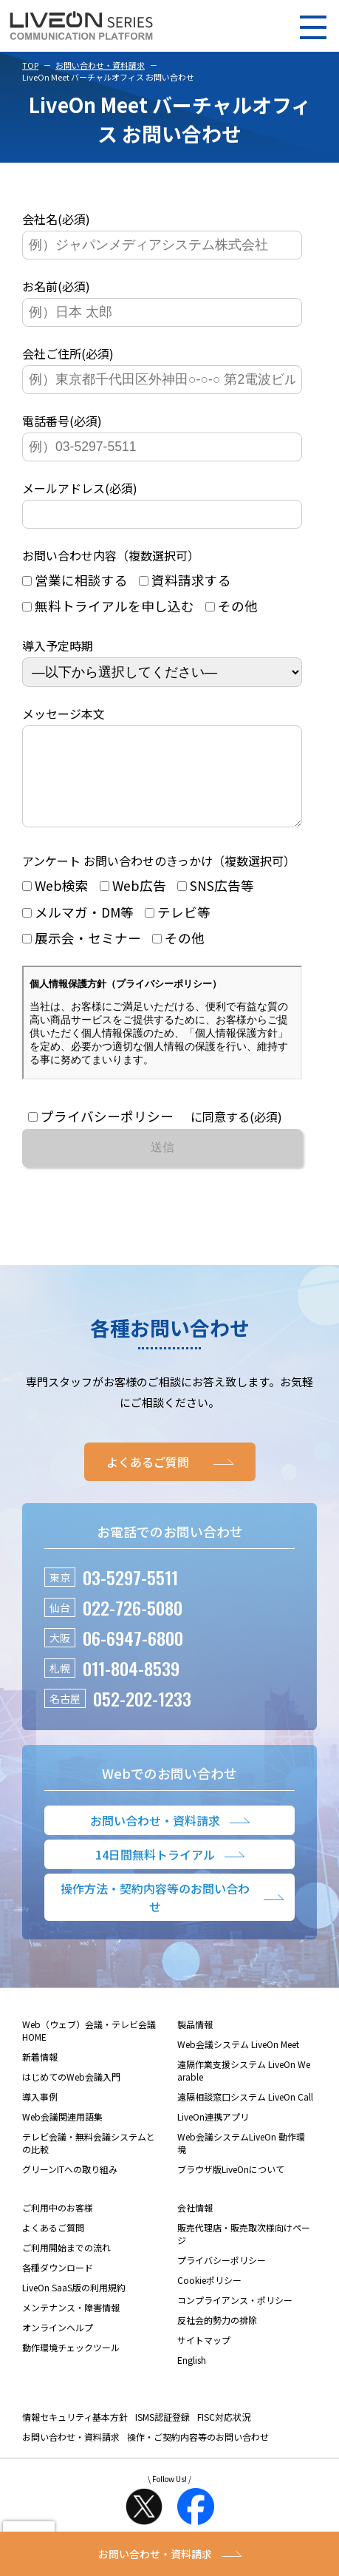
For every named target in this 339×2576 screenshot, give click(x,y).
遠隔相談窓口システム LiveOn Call (245, 2114)
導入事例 (40, 2114)
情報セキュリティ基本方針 (75, 2434)
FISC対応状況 (223, 2434)
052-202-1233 (142, 1716)
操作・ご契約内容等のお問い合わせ (198, 2454)
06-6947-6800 (133, 1655)
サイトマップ (203, 2357)
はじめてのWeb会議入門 (71, 2094)
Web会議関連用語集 (62, 2134)
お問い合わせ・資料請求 (100, 65)
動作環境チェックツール (71, 2365)
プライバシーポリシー (221, 2277)
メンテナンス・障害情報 (71, 2325)
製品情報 (195, 2042)
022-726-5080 (132, 1625)
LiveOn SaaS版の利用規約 (74, 2305)
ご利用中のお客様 (57, 2225)
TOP (30, 65)
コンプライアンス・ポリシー (234, 2317)
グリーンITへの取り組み (69, 2186)
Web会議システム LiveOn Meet (238, 2061)
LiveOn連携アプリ (213, 2134)
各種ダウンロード (57, 2285)
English (191, 2377)
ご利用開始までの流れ (66, 2265)
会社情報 (195, 2225)
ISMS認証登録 (162, 2434)
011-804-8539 (131, 1685)
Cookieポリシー (209, 2297)
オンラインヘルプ (57, 2345)
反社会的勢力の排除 (217, 2337)
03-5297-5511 (130, 1595)
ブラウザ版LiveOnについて (230, 2186)
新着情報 (40, 2074)
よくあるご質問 (53, 2245)
